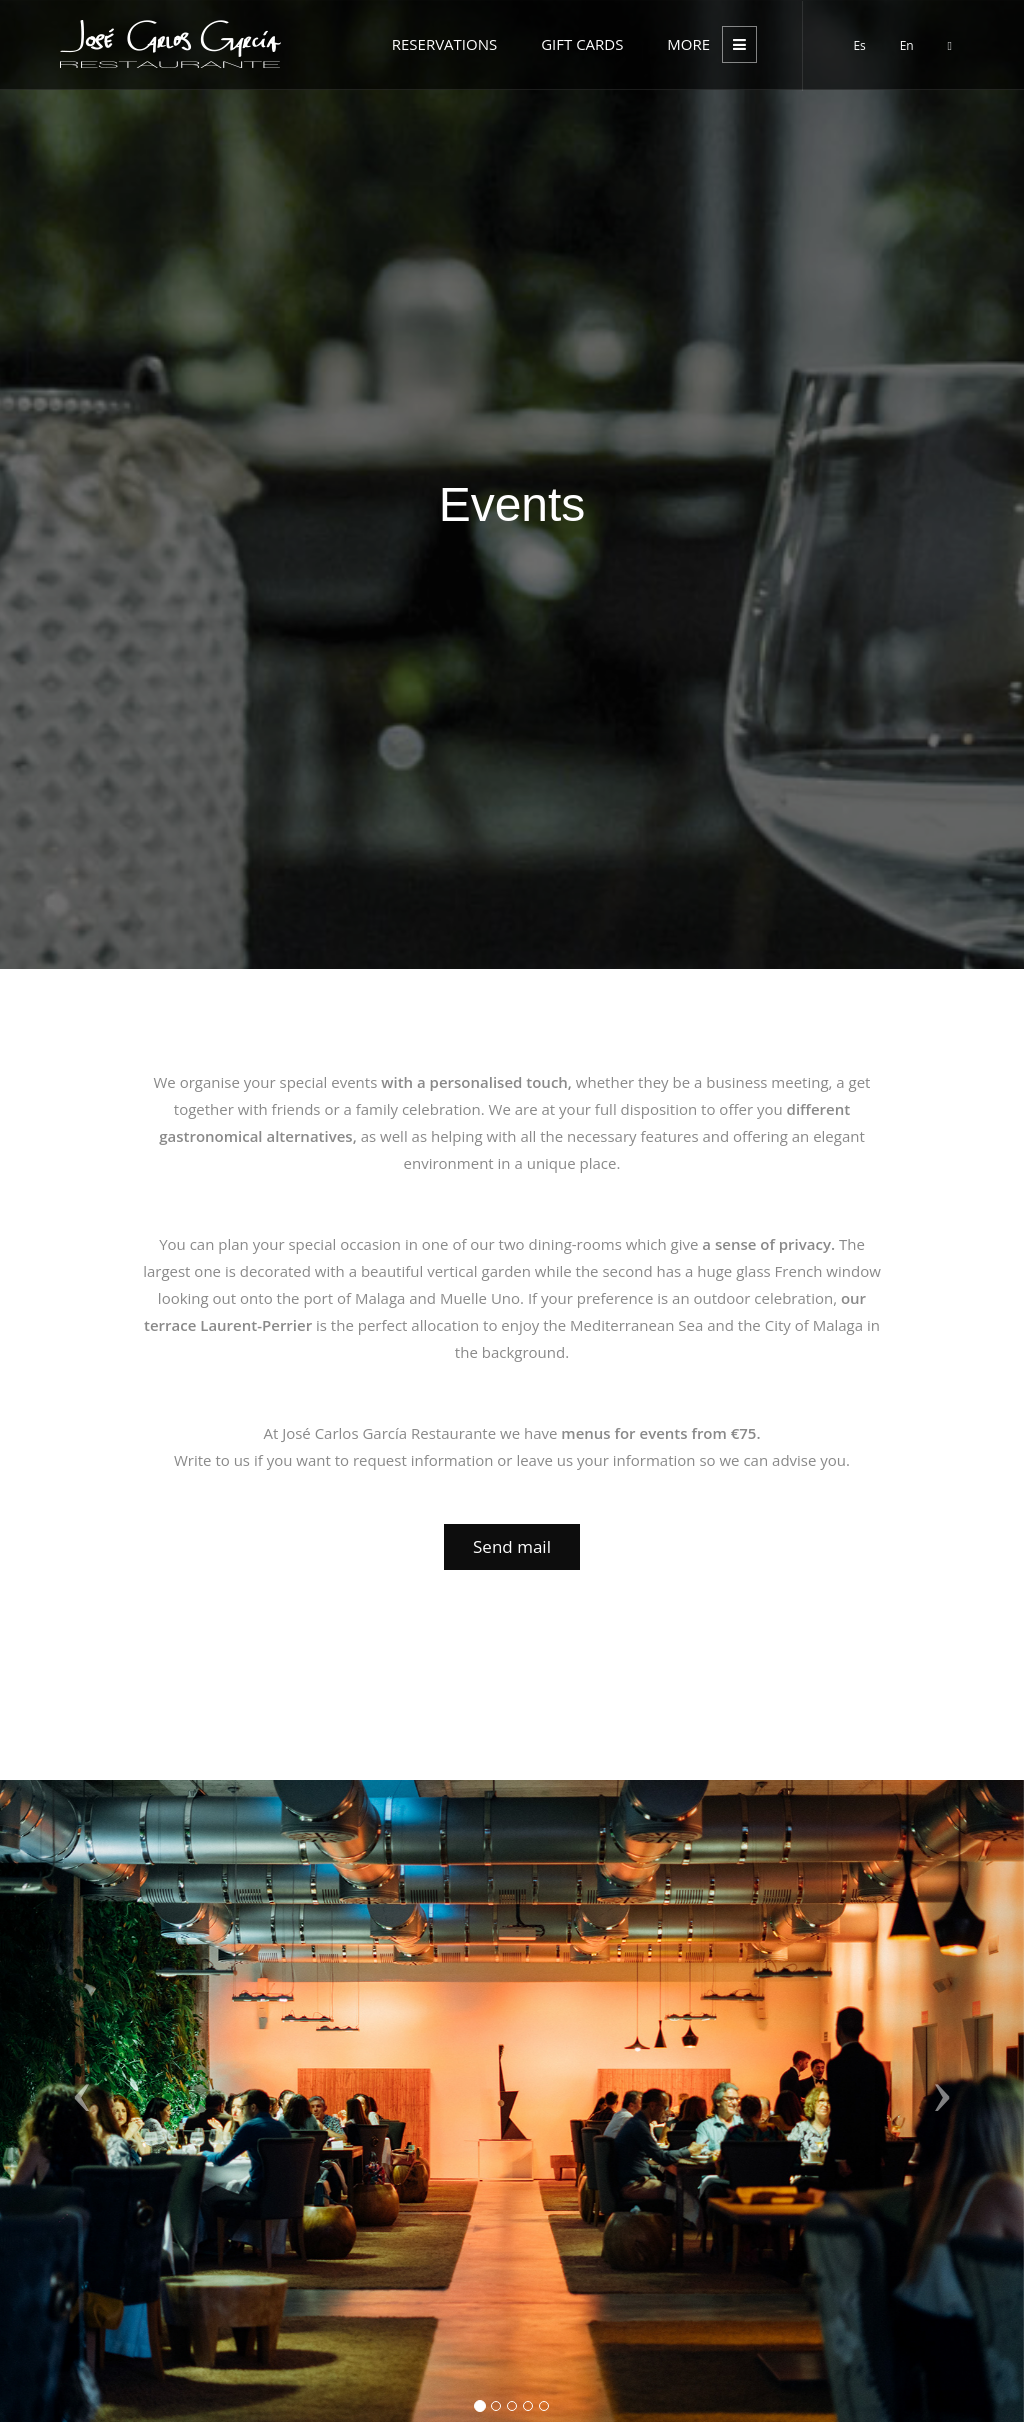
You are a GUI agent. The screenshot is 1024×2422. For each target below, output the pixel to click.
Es (859, 45)
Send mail (512, 1546)
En (907, 45)
